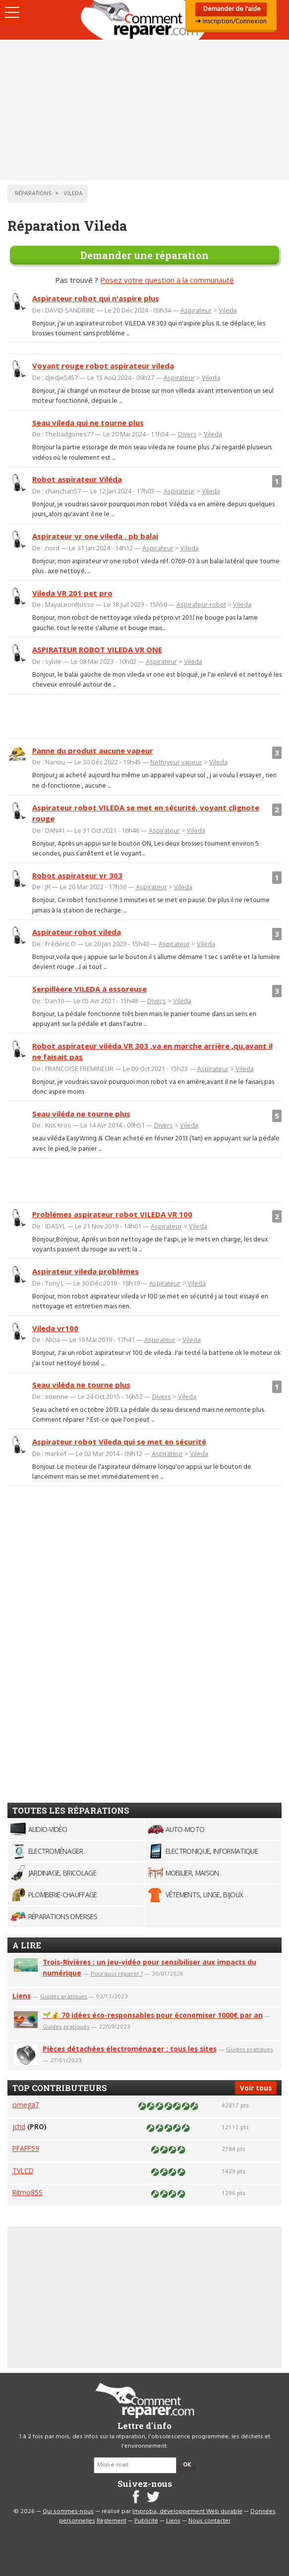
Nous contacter (209, 2521)
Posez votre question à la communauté (167, 280)
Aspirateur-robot (201, 604)
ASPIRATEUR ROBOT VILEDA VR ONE (97, 649)
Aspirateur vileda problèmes (85, 1271)
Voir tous (256, 2088)
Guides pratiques (63, 1996)
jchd (18, 2126)
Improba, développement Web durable (187, 2512)
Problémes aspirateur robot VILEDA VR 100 (112, 1214)
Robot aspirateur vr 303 (77, 875)
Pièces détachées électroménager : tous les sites (130, 2048)
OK (187, 2465)
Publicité (146, 2521)
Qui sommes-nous (68, 2512)
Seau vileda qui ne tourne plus (88, 423)
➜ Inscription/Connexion (231, 21)
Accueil (144, 20)
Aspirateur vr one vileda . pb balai (95, 536)
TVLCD (23, 2170)
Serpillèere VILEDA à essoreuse (89, 989)
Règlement (111, 2521)
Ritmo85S (27, 2192)
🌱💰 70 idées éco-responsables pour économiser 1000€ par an (153, 2015)
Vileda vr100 (55, 1328)
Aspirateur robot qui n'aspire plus (95, 298)
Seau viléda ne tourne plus (81, 1114)
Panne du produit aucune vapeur (92, 750)
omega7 (25, 2104)
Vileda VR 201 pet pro (72, 593)
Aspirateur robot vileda (76, 932)
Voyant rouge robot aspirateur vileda (103, 366)
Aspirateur (196, 310)
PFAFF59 (25, 2148)
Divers (187, 433)
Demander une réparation (144, 255)
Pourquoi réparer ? (117, 1973)
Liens (21, 1995)
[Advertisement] (144, 110)
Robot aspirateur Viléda (77, 479)
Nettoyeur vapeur (176, 761)
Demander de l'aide (231, 9)
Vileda (228, 310)
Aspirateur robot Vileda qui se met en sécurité (119, 1442)
